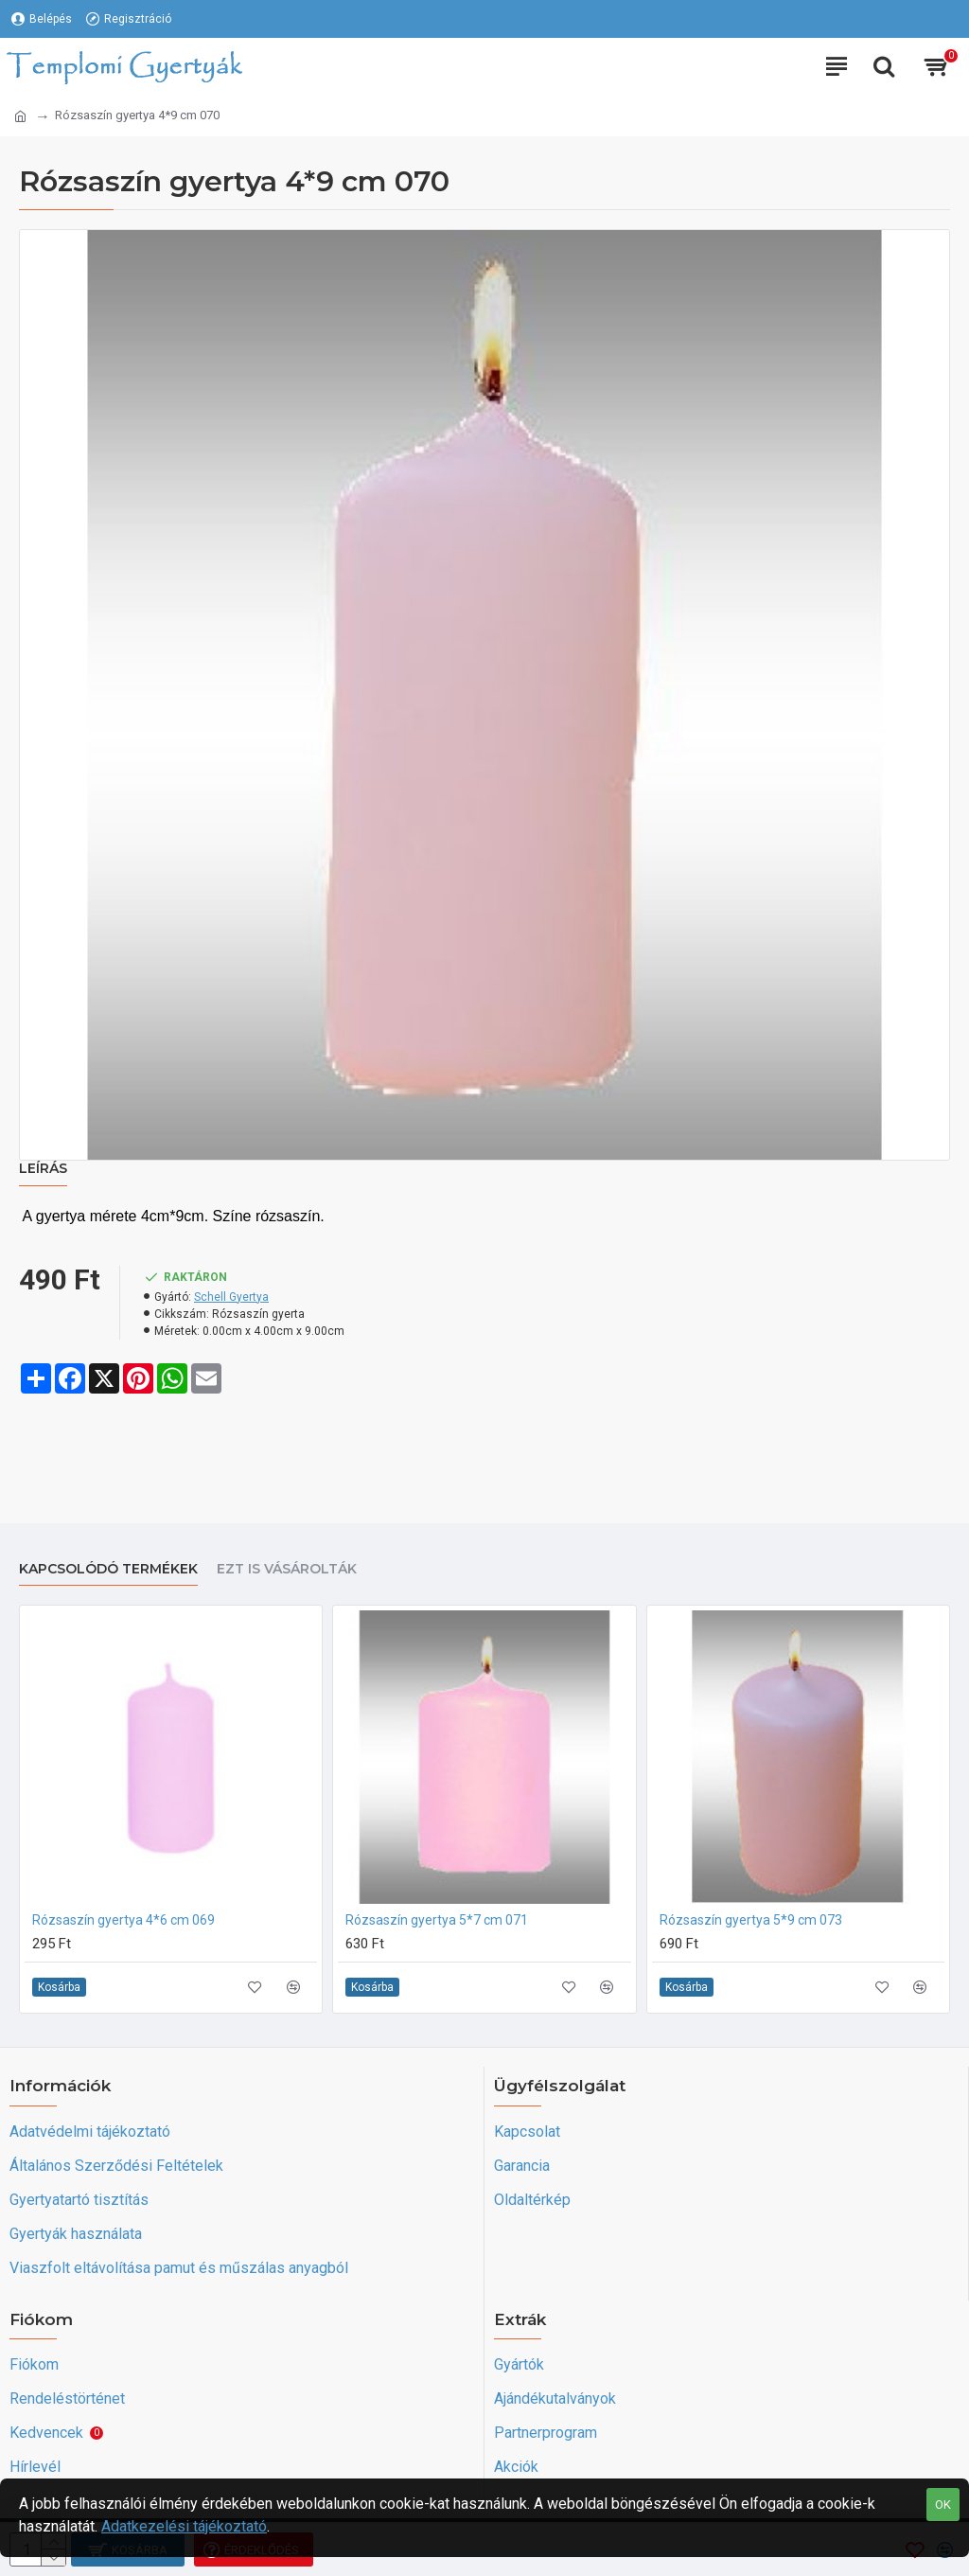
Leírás (43, 1169)
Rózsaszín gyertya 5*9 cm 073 (751, 1920)
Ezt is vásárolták (287, 1569)
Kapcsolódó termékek (108, 1569)
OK (943, 2504)
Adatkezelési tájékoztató (184, 2526)
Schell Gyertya (231, 1297)
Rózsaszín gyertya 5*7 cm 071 (436, 1920)
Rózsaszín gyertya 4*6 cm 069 (123, 1920)
